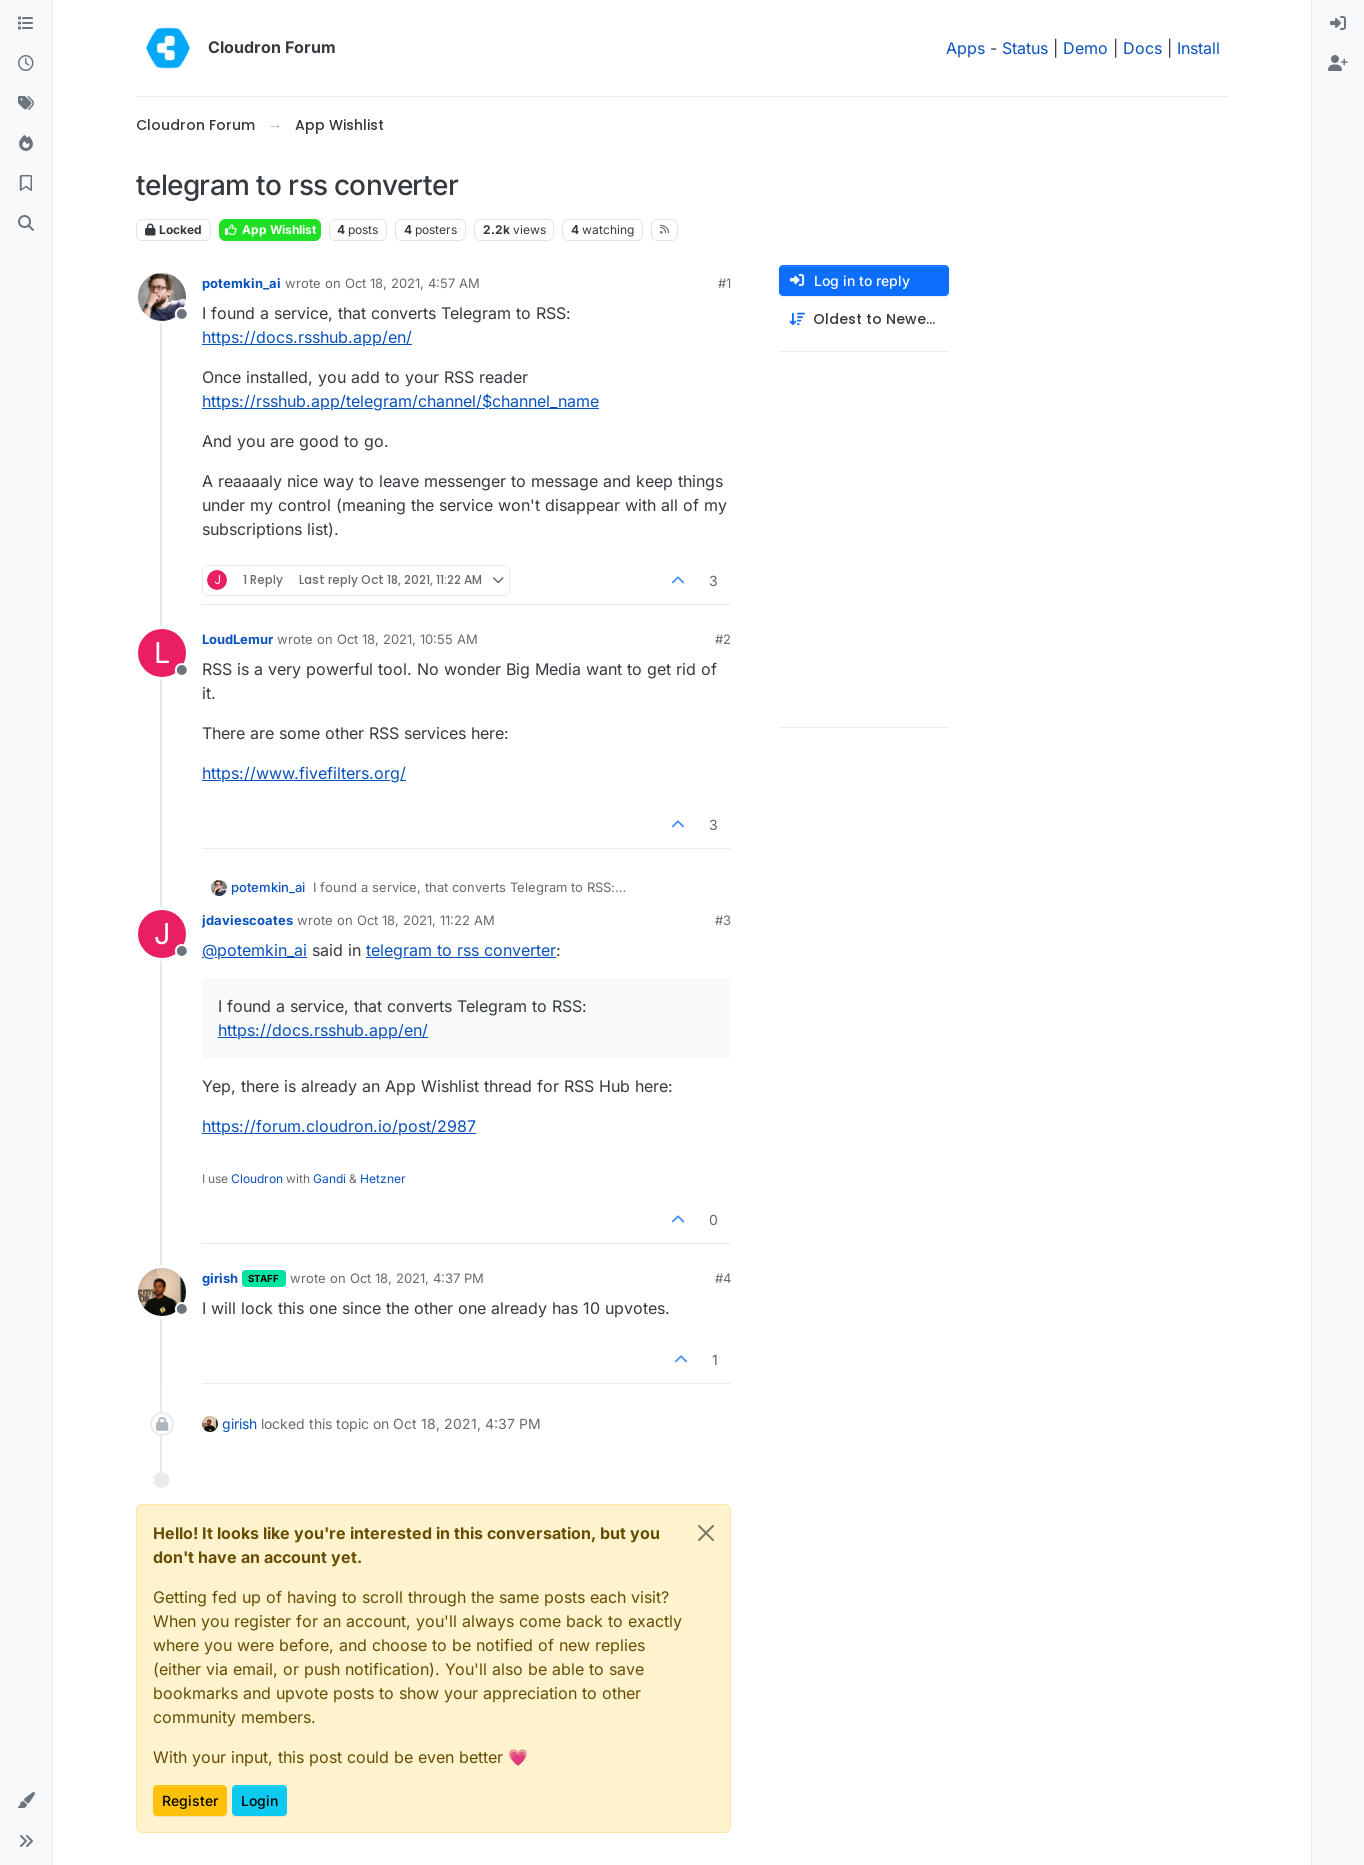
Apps (965, 48)
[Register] (1338, 64)
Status (1025, 48)
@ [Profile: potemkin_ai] (254, 950)
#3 (723, 920)
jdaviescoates (247, 920)
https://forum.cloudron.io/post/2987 (339, 1126)
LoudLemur (237, 639)
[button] (26, 1801)
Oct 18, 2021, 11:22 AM (426, 920)
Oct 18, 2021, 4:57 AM (412, 283)
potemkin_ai (241, 283)
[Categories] (26, 24)
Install (1198, 48)
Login (259, 1800)
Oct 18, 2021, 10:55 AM (407, 639)
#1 (724, 283)
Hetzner (383, 1178)
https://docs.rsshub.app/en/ (307, 337)
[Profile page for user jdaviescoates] (162, 934)
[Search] (26, 224)
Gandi (329, 1178)
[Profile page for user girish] (162, 1292)
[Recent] (26, 64)
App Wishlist (270, 229)
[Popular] (26, 144)
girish (220, 1278)
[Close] (706, 1533)
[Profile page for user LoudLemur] (162, 653)
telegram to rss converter (461, 950)
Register (190, 1800)
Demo (1085, 48)
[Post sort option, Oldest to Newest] (864, 319)
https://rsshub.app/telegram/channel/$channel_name (400, 401)
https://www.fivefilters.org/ (304, 773)
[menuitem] (1338, 24)
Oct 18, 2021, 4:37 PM (417, 1278)
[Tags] (26, 104)
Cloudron (257, 1178)
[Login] (1338, 24)
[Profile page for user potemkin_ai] (162, 297)
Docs (1142, 48)
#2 (723, 639)
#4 (723, 1278)
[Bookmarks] (26, 184)
